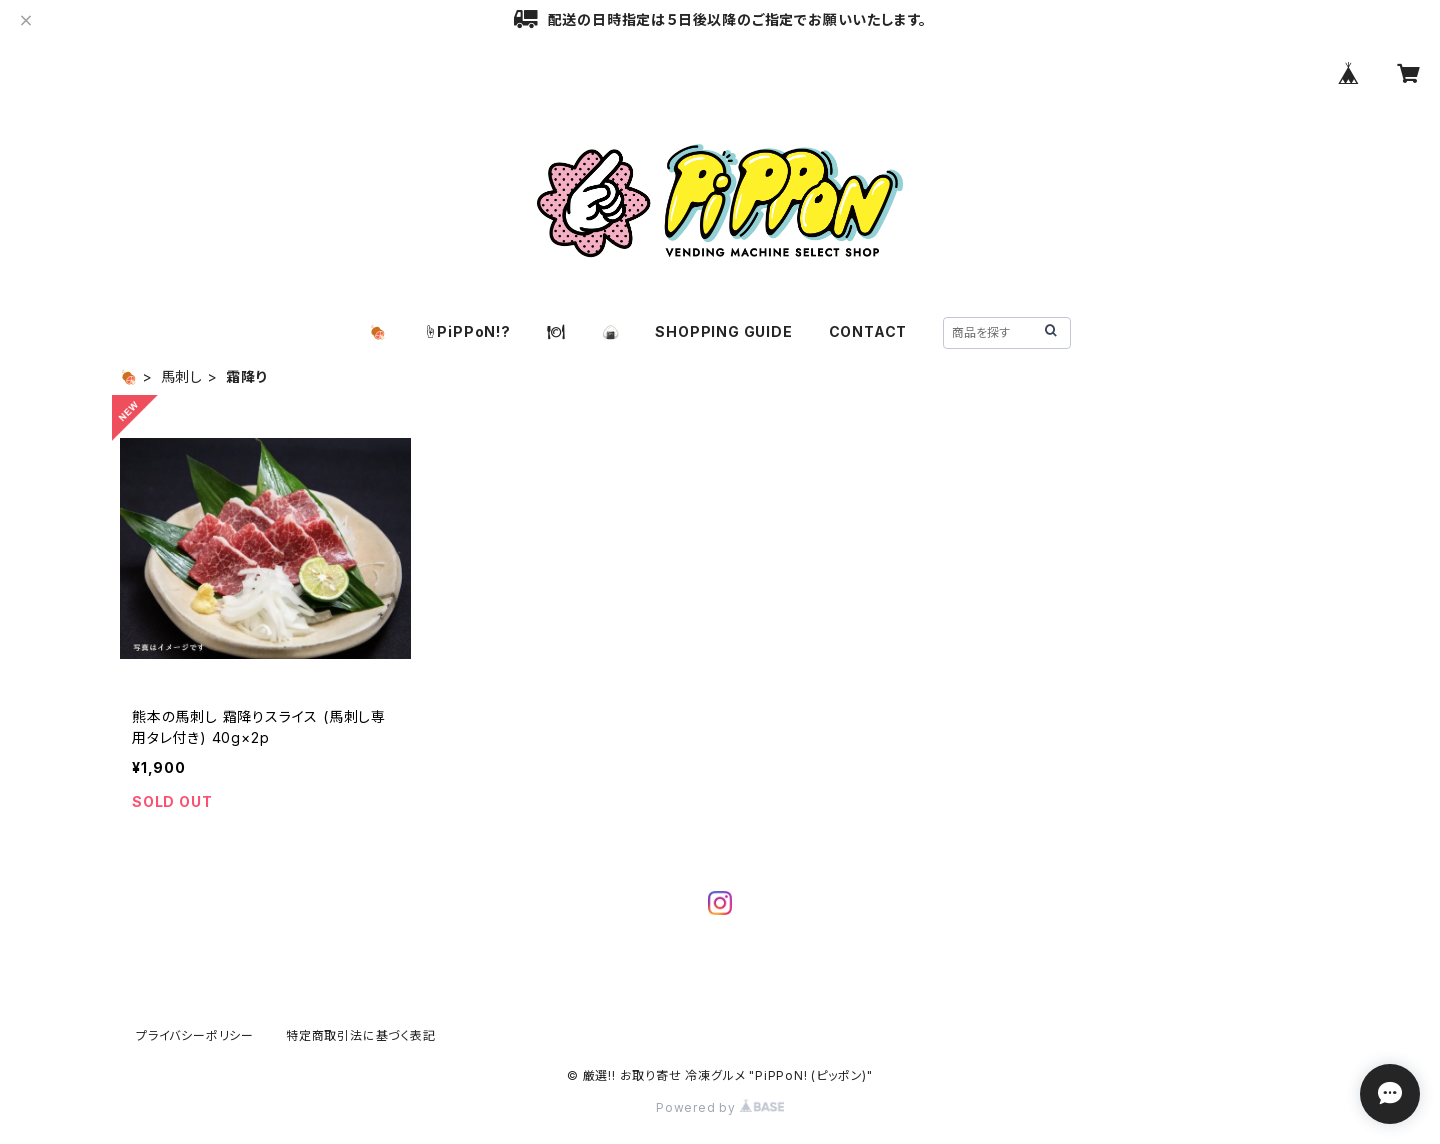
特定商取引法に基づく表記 (361, 1035)
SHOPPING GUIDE (723, 331)
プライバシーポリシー (195, 1035)
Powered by (720, 1107)
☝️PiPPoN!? (467, 331)
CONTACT (868, 331)
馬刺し (182, 376)
